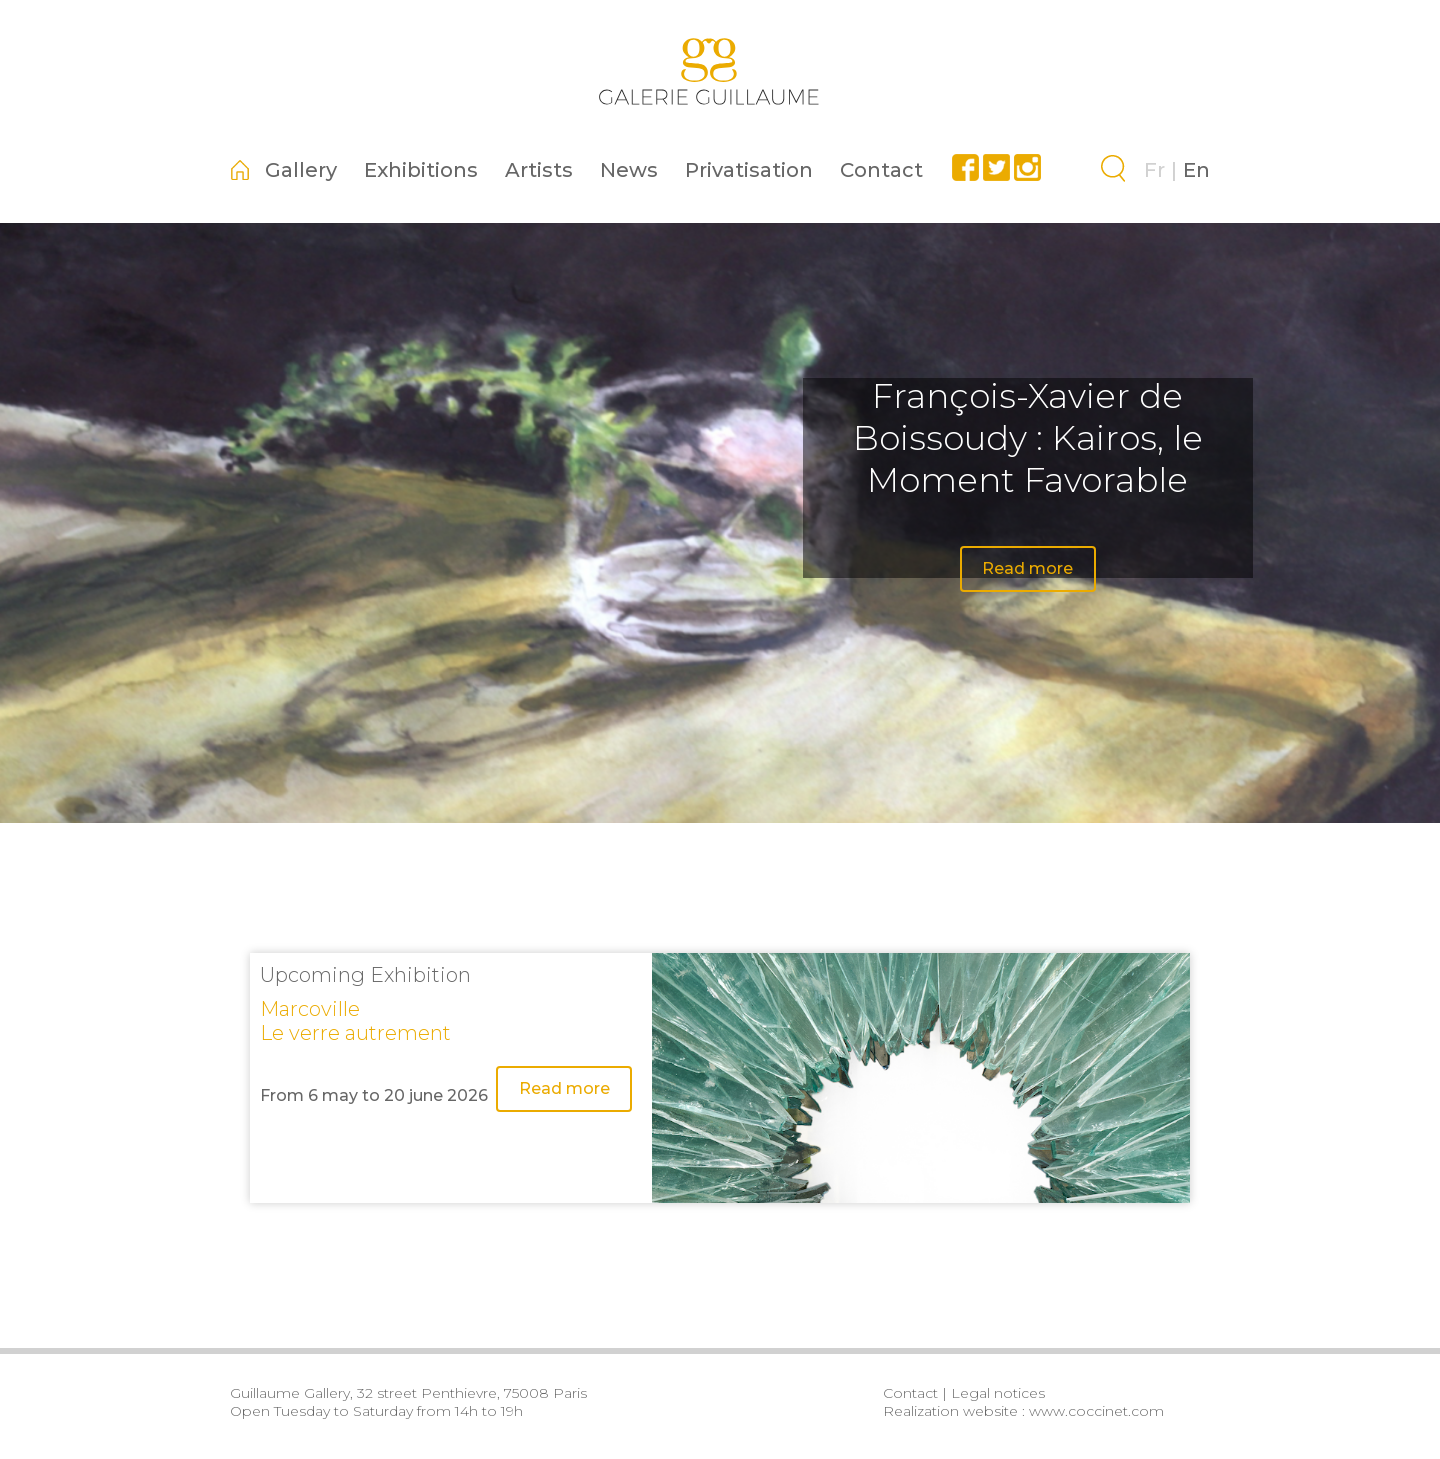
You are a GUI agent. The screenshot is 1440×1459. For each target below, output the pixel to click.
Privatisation (749, 170)
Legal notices (998, 1393)
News (629, 170)
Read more (1027, 568)
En (1196, 170)
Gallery (301, 170)
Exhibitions (421, 170)
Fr (1154, 170)
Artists (539, 170)
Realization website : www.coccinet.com (1023, 1411)
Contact (881, 170)
